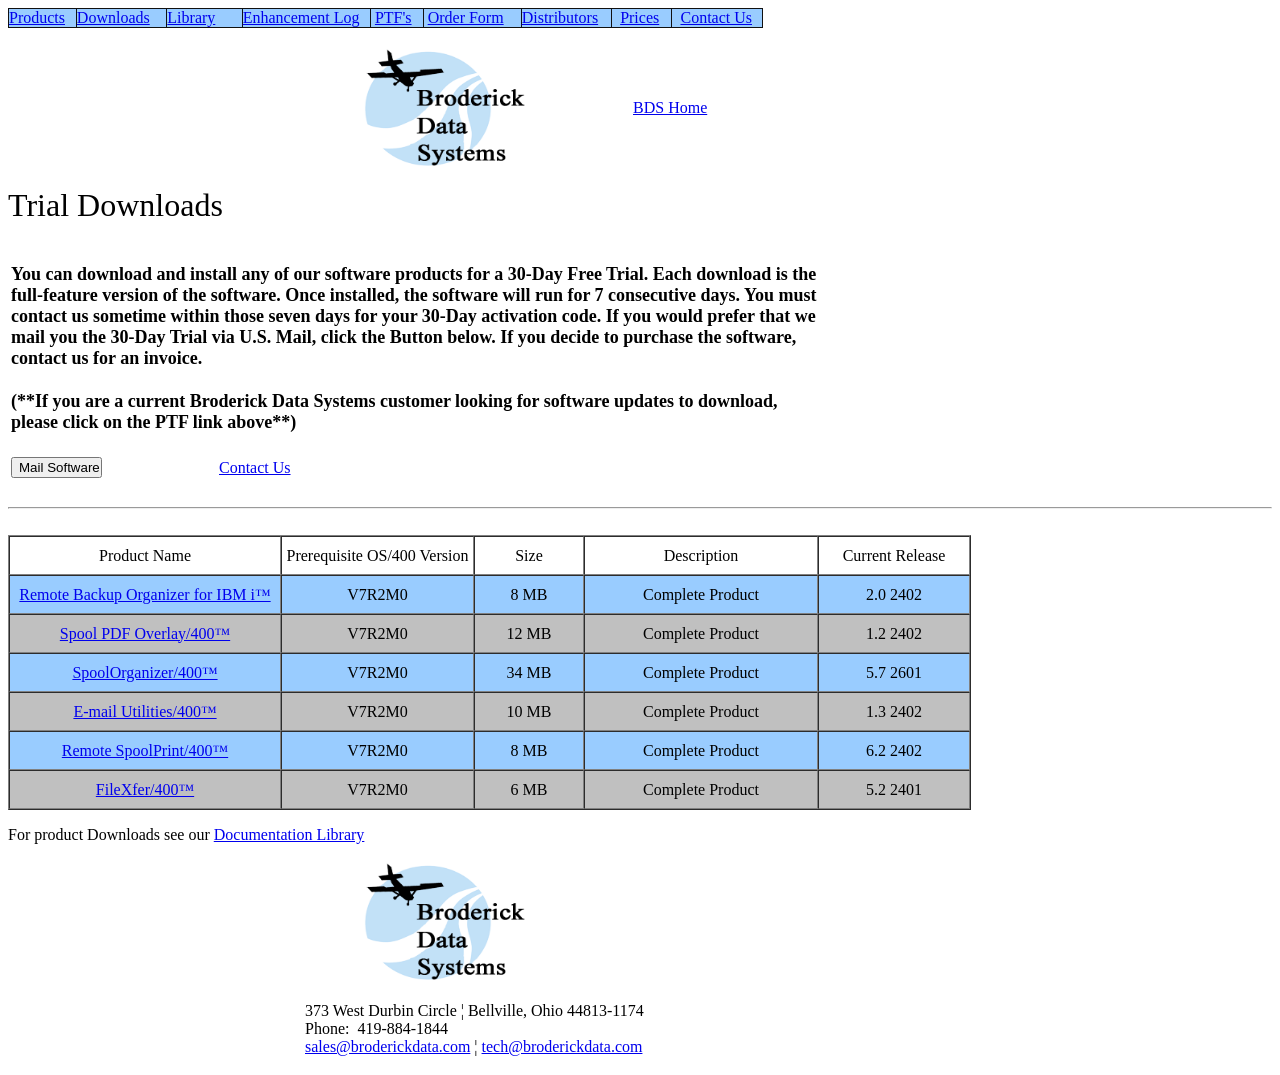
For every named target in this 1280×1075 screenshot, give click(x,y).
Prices (639, 17)
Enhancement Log (301, 17)
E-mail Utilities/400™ (144, 711)
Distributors (560, 17)
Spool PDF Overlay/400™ (145, 633)
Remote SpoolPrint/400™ (145, 750)
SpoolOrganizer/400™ (144, 672)
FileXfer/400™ (145, 789)
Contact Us (716, 17)
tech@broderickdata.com (562, 1046)
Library (191, 17)
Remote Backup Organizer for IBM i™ (144, 594)
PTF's (393, 17)
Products (37, 17)
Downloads (113, 17)
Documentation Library (289, 834)
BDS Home (670, 107)
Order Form (466, 17)
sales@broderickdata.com (387, 1046)
